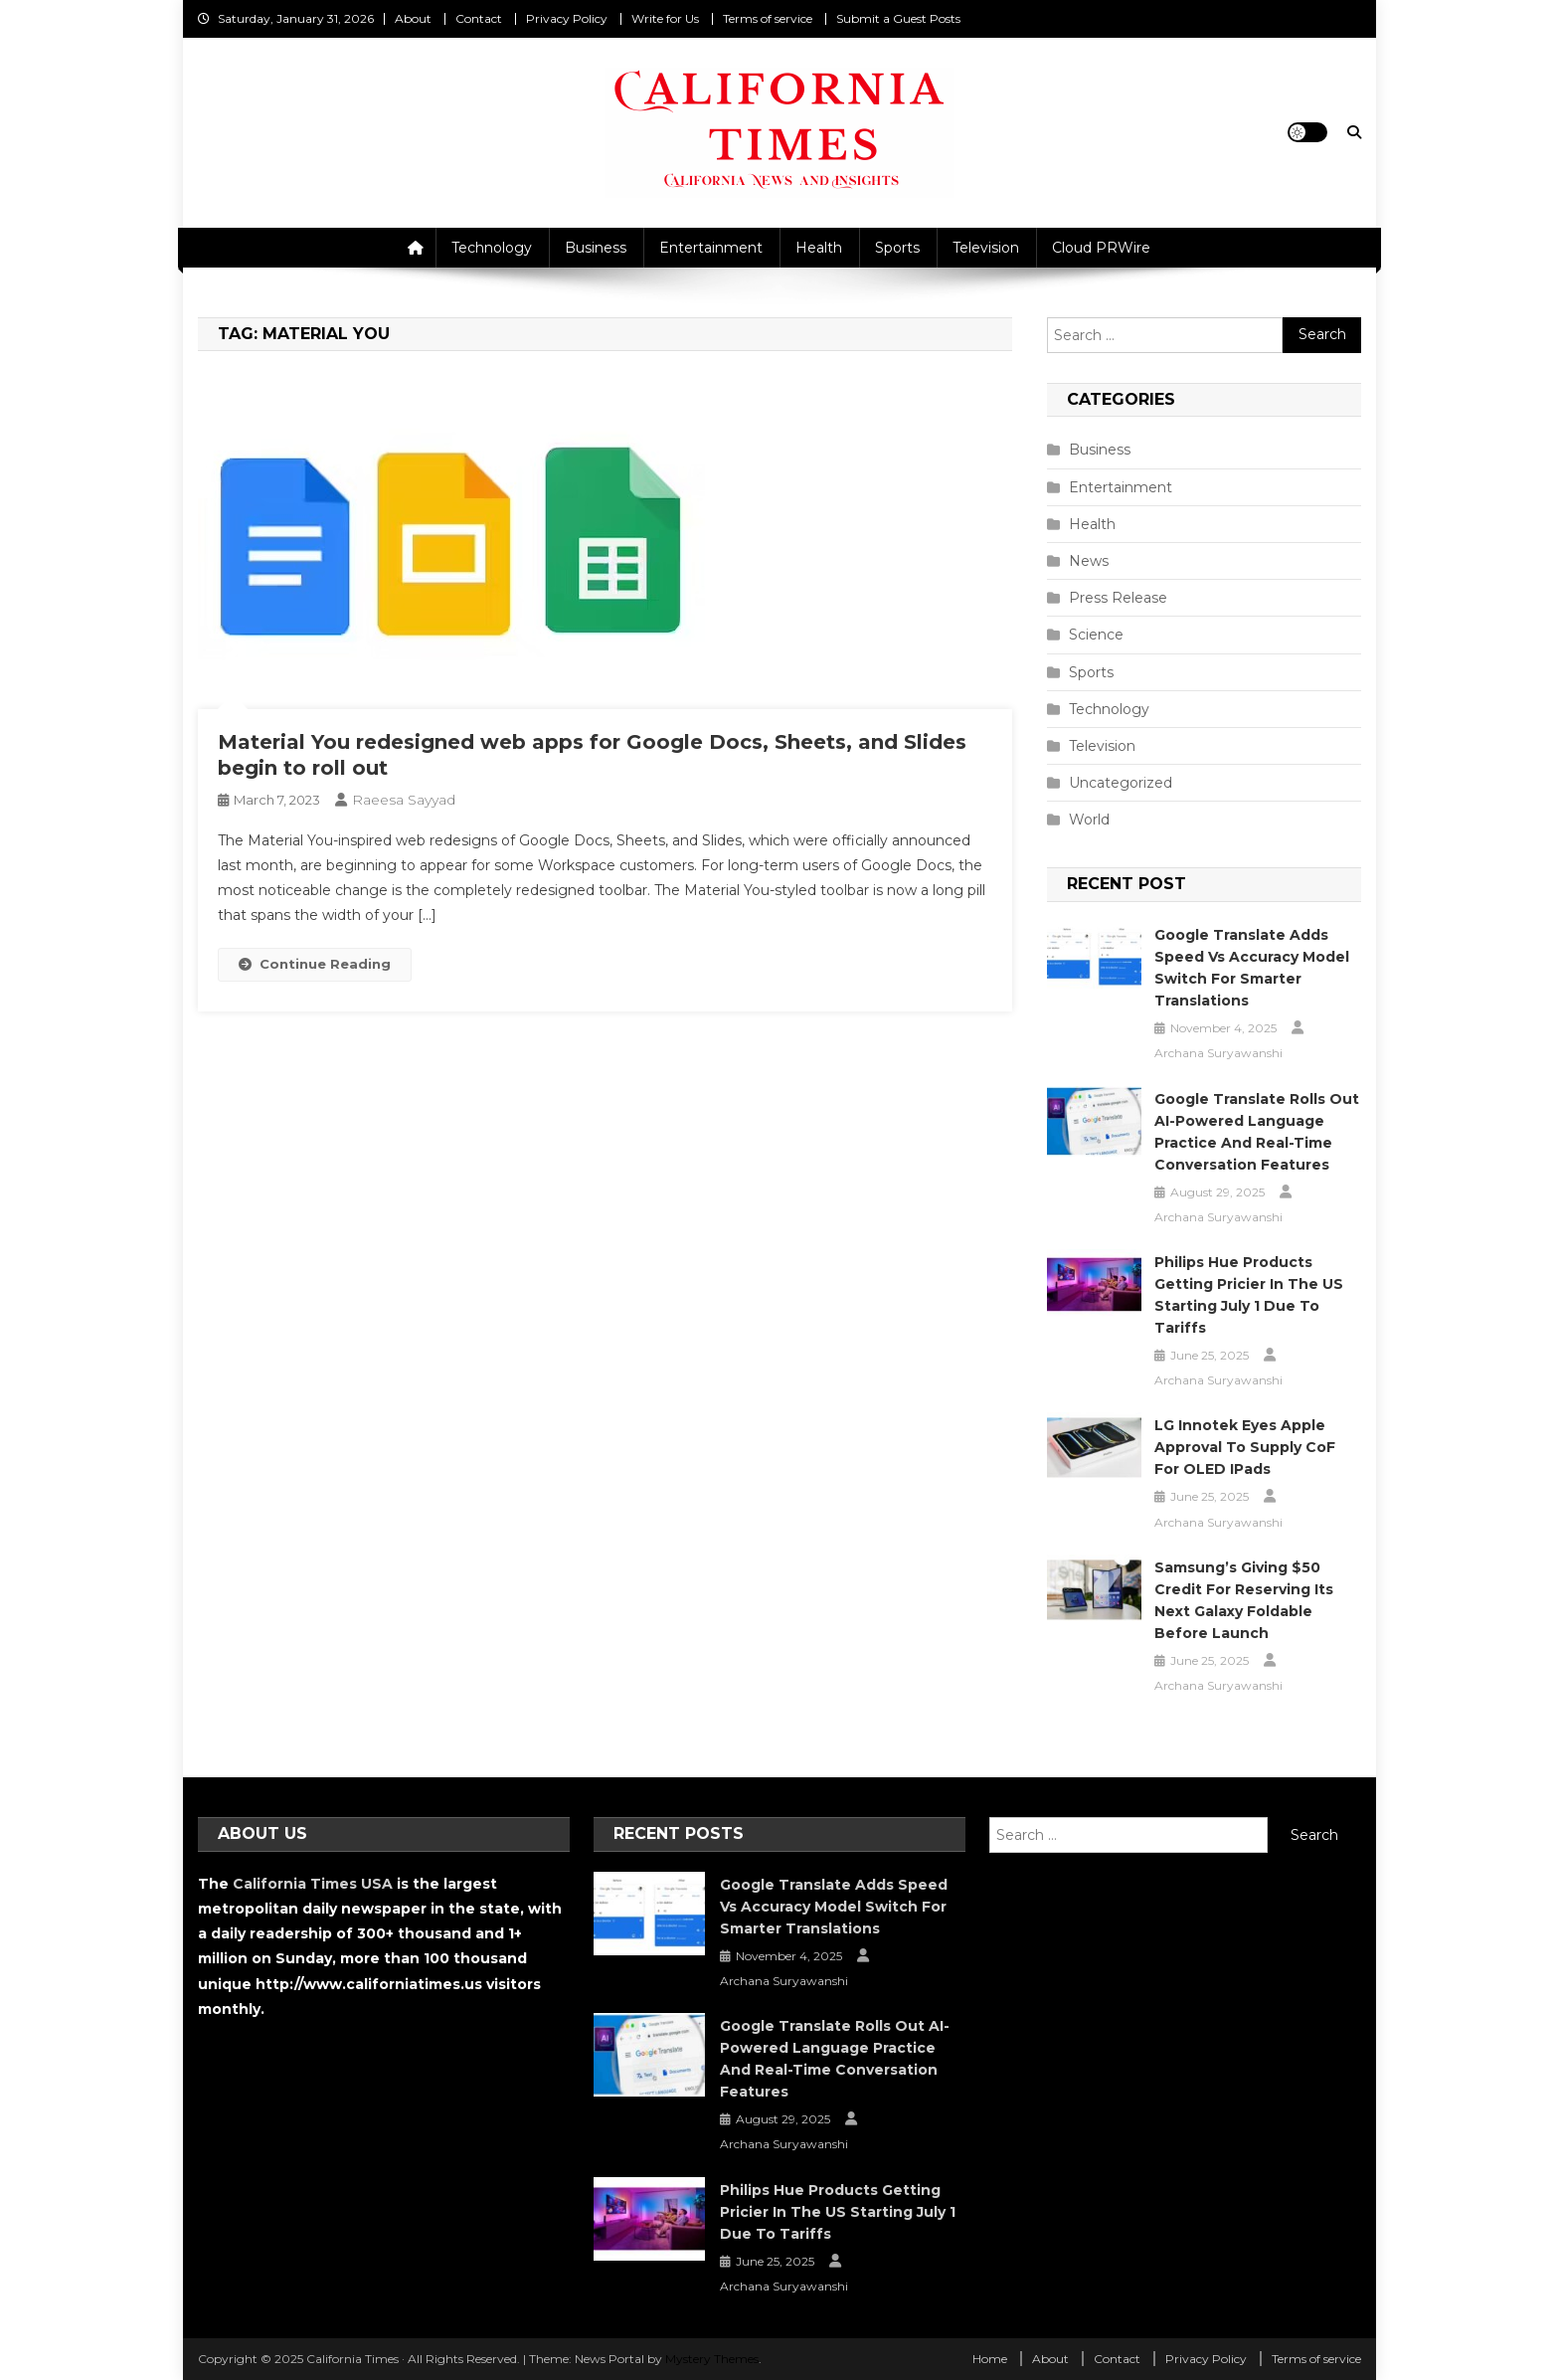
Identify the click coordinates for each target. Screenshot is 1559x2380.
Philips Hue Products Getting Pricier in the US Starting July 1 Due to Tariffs (1248, 1295)
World (1089, 819)
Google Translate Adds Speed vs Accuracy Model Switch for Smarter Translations (1251, 967)
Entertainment (711, 248)
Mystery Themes (712, 2358)
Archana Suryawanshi (1218, 1052)
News (1089, 561)
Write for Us (665, 18)
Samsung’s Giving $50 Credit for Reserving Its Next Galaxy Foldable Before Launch (1243, 1600)
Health (818, 248)
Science (1096, 634)
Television (986, 248)
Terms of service (767, 18)
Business (595, 248)
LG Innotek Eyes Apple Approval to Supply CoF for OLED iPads (1244, 1447)
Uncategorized (1120, 783)
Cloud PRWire (1101, 248)
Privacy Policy (566, 18)
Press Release (1118, 598)
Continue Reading (315, 964)
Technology (491, 248)
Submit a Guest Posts (898, 18)
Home (989, 2358)
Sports (897, 248)
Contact (478, 18)
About (413, 18)
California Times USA (313, 1884)
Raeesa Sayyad (403, 800)
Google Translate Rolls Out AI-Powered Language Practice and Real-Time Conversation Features (1256, 1132)
